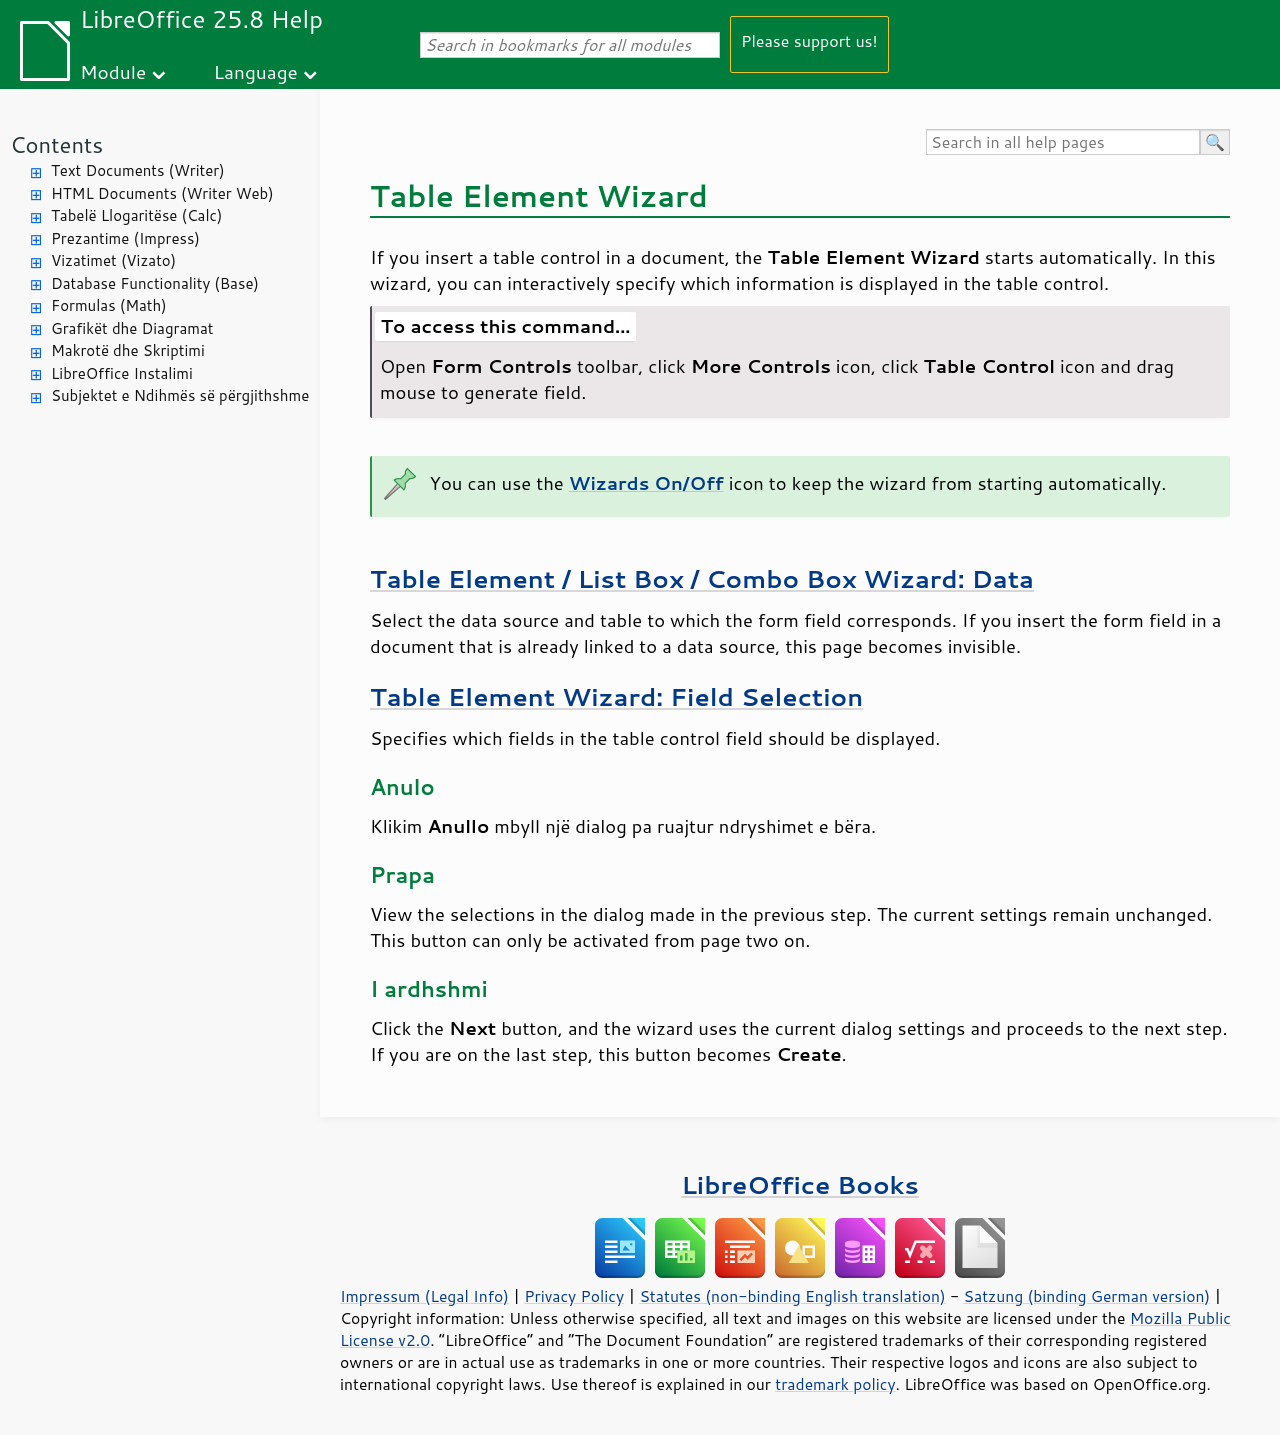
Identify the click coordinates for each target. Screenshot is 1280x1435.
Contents (56, 144)
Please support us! (809, 40)
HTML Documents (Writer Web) (162, 193)
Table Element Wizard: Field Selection (616, 696)
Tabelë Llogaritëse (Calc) (136, 215)
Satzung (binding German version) (1087, 1296)
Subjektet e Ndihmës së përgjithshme (180, 395)
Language (256, 71)
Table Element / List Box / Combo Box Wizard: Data (702, 578)
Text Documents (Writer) (138, 170)
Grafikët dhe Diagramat (132, 328)
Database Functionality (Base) (155, 283)
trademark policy (835, 1384)
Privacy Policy (574, 1296)
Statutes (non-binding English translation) (792, 1296)
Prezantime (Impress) (125, 238)
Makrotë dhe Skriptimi (128, 350)
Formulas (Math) (109, 305)
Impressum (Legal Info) (424, 1296)
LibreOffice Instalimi (122, 373)
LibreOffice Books (800, 1184)
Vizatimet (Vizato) (113, 260)
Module (113, 71)
